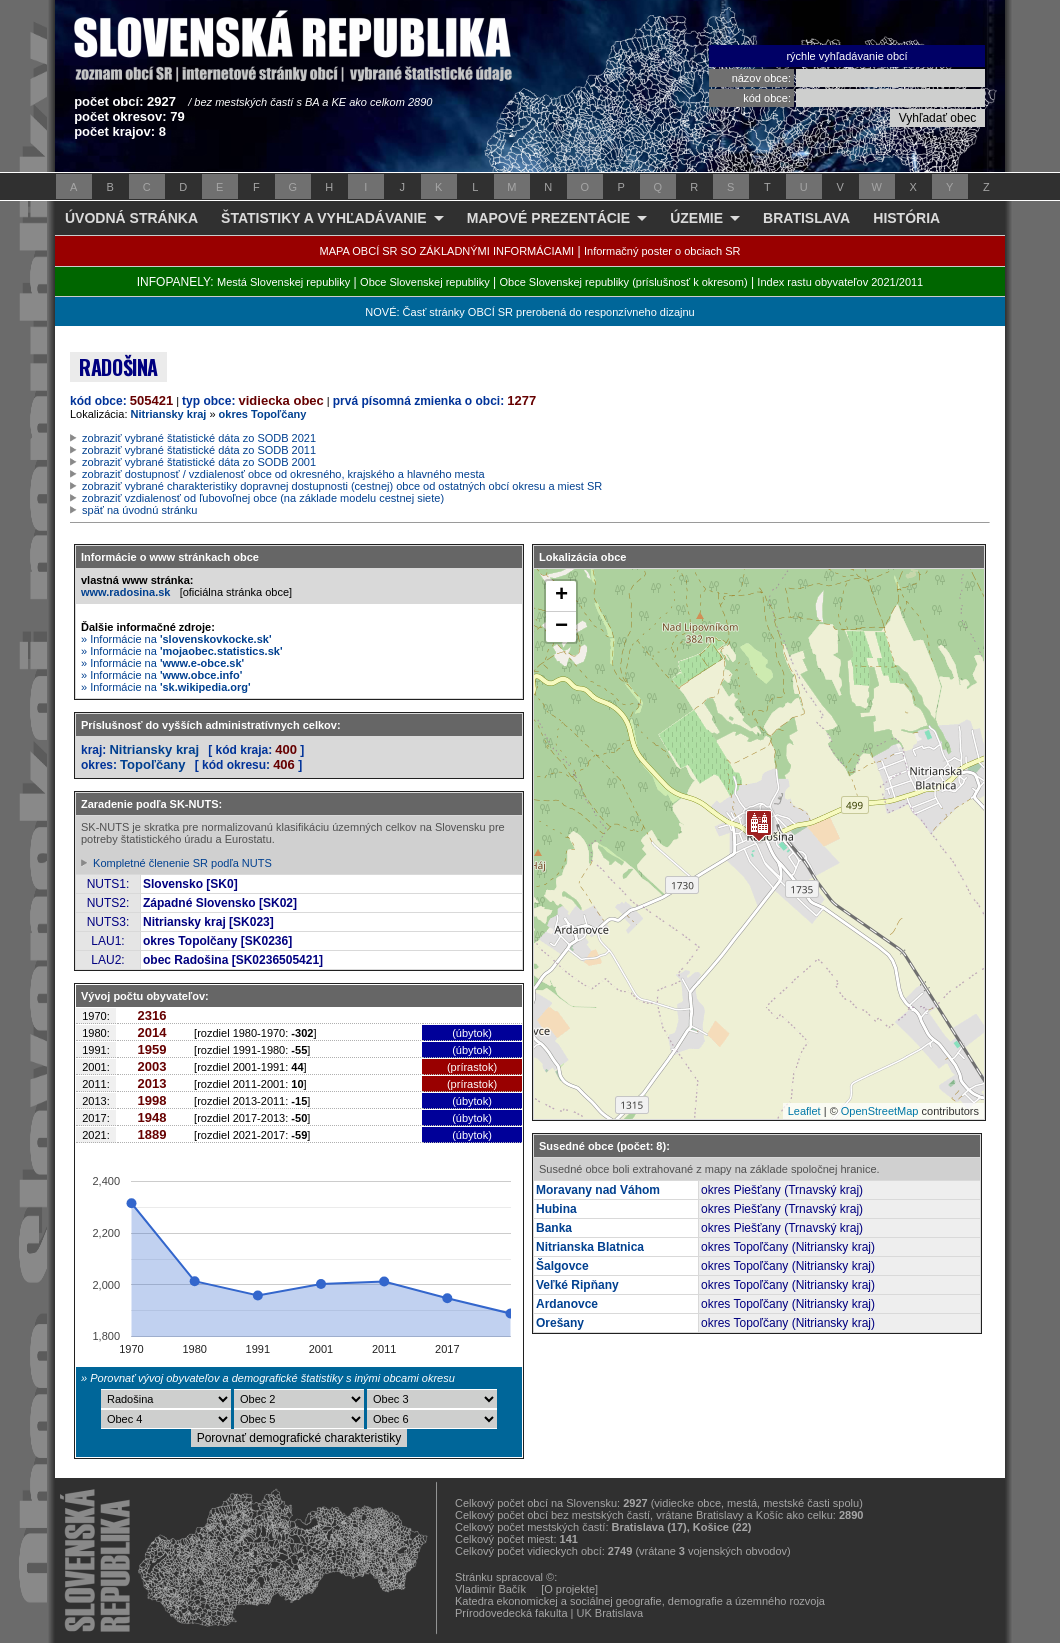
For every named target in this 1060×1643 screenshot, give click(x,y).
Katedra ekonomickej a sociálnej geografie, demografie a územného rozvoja (640, 1601)
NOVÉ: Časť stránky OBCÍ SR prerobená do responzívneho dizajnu (529, 312)
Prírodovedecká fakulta (511, 1613)
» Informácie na (176, 639)
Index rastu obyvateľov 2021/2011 (840, 282)
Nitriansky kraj (169, 414)
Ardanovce (567, 1304)
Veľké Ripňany (577, 1285)
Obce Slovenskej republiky (425, 282)
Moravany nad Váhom (598, 1190)
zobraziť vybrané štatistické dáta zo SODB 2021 (199, 438)
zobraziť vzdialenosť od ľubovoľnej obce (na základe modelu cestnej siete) (263, 498)
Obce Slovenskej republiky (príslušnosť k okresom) (624, 282)
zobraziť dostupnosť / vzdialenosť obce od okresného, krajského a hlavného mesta (283, 474)
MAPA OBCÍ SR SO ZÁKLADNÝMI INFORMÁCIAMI (447, 251)
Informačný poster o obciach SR (662, 251)
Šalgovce (562, 1266)
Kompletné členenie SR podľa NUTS (182, 863)
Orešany (560, 1323)
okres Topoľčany (263, 414)
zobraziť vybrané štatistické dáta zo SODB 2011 (199, 450)
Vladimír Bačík (490, 1589)
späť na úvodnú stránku (139, 510)
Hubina (556, 1209)
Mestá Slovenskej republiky (283, 282)
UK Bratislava (610, 1613)
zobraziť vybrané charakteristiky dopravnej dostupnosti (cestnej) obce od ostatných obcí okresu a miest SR (342, 486)
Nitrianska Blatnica (590, 1247)
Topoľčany (152, 764)
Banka (554, 1228)
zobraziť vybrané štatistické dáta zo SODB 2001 (199, 462)
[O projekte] (569, 1589)
